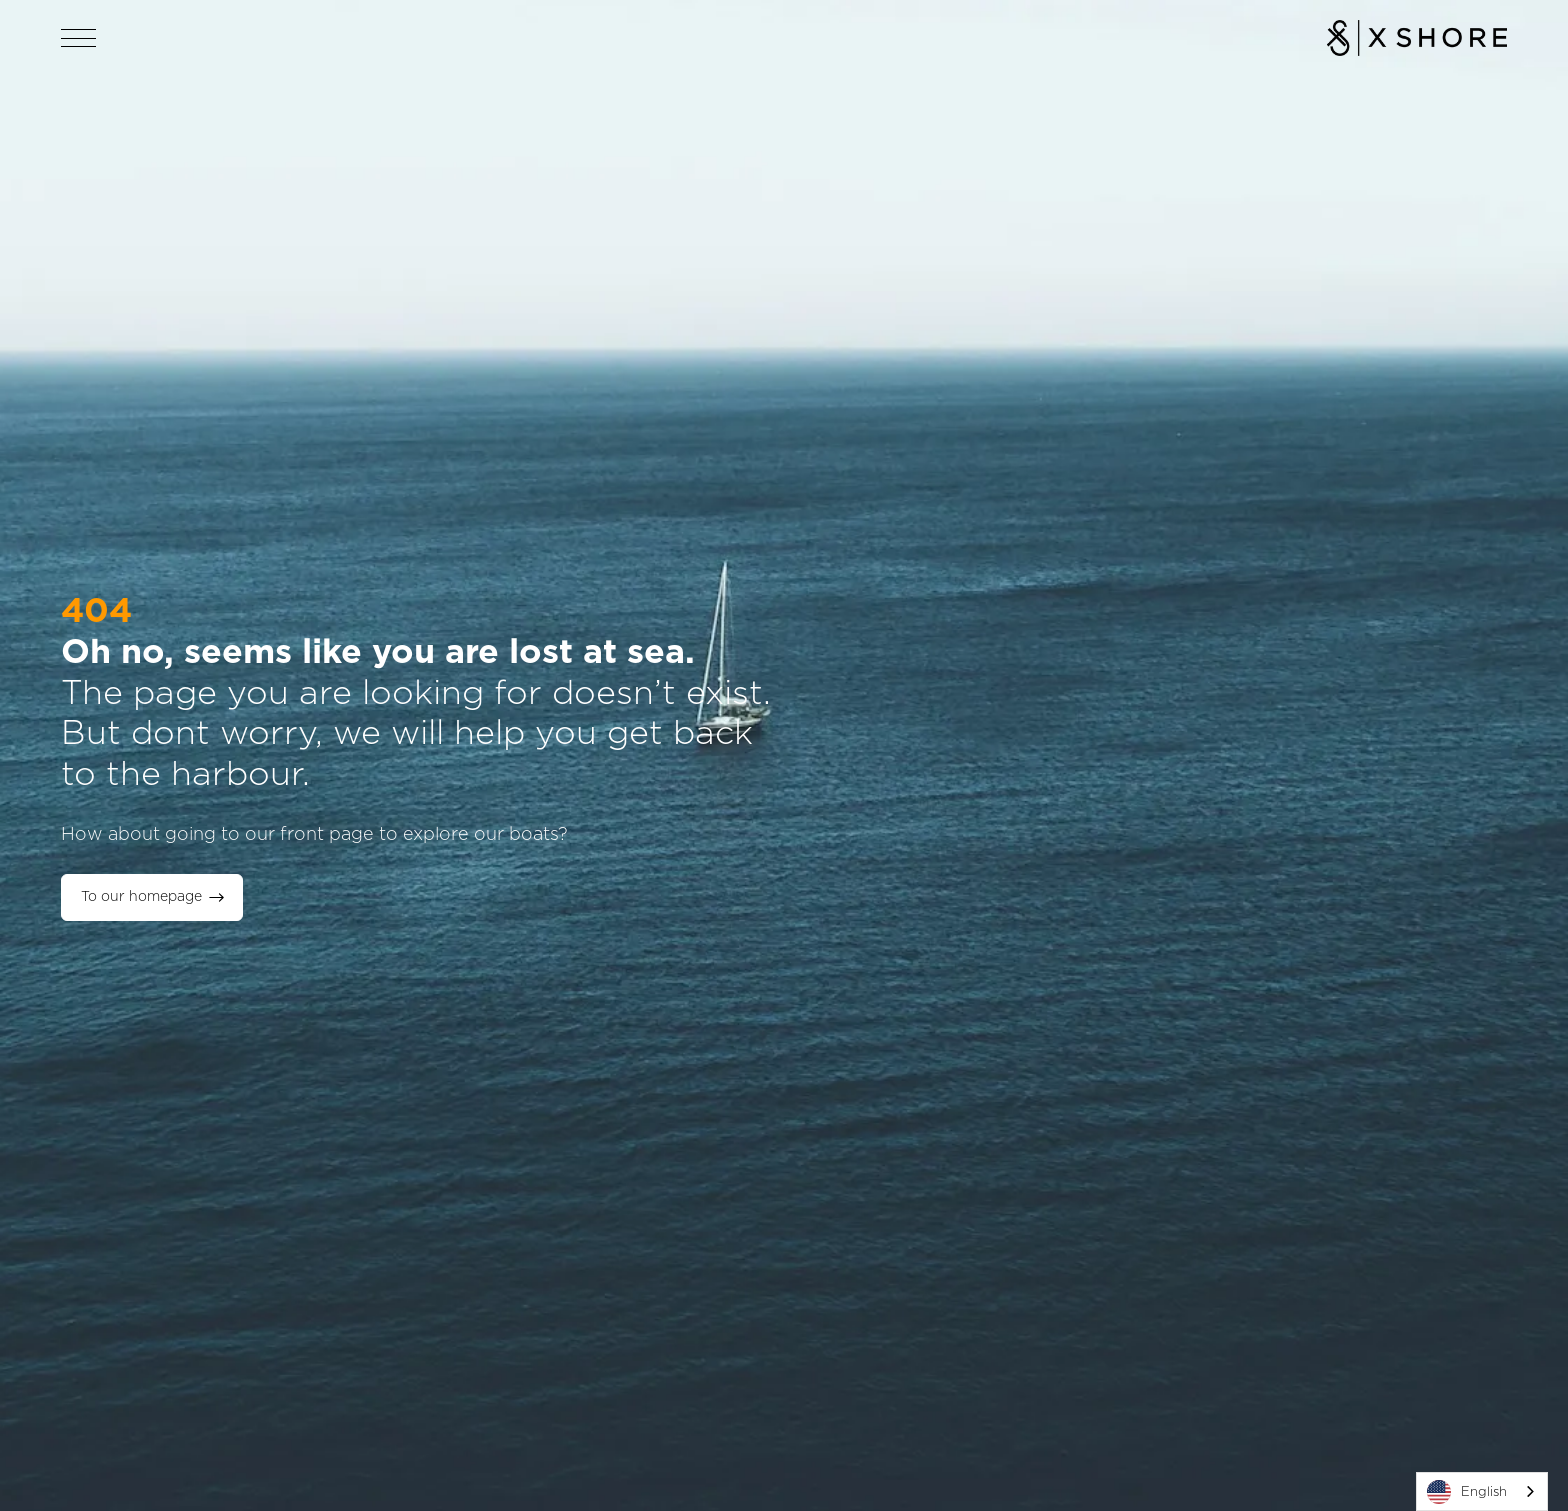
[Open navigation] (79, 38)
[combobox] (1482, 1491)
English (1467, 1492)
